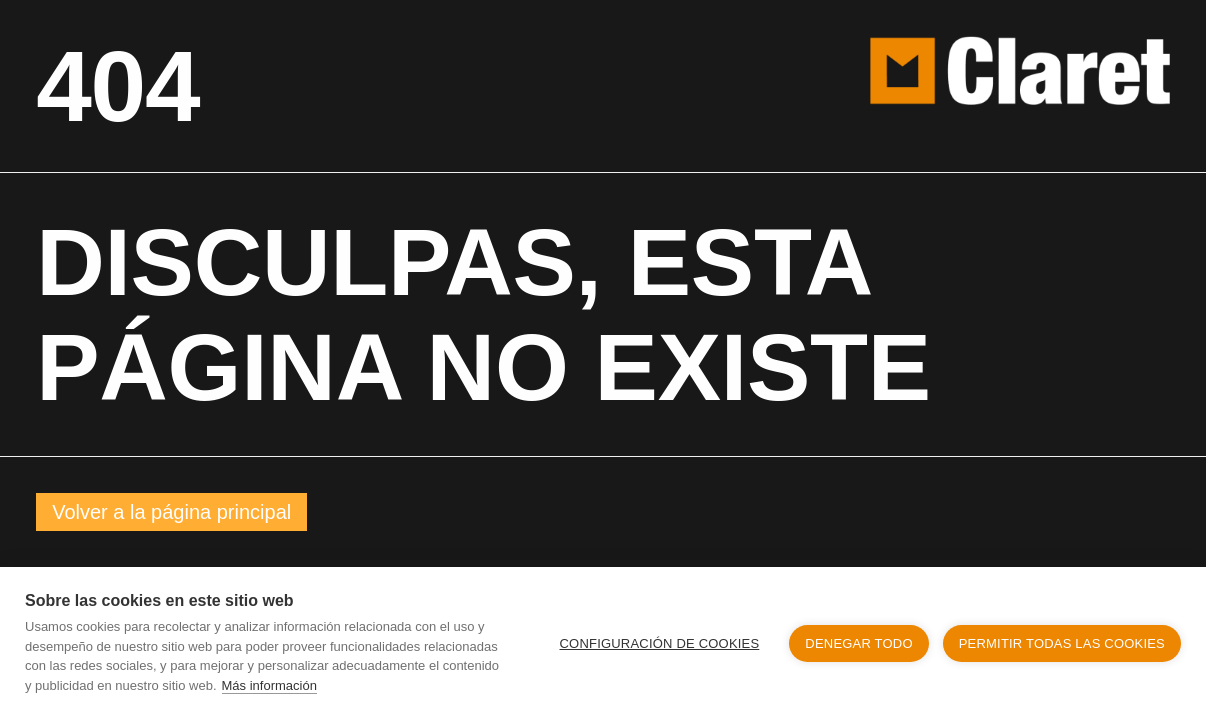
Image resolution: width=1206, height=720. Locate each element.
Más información (269, 685)
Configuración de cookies (660, 643)
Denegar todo (858, 643)
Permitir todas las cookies (1062, 643)
